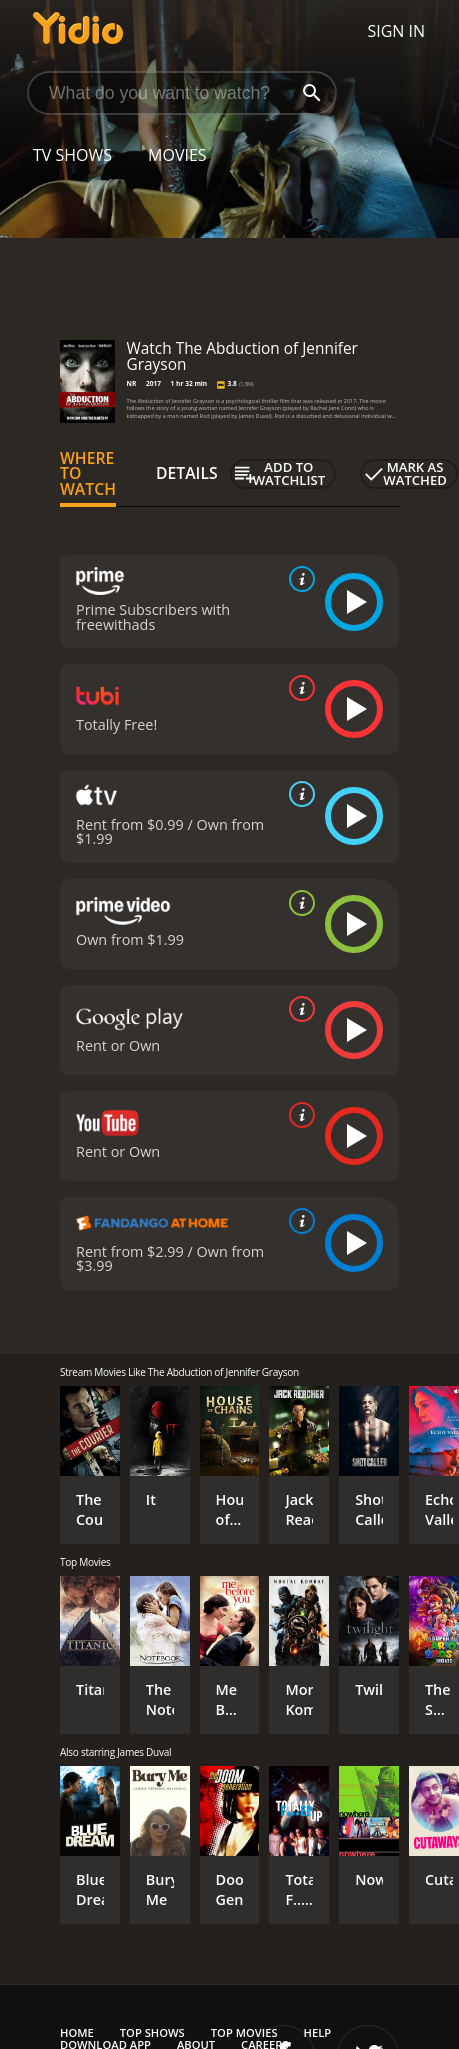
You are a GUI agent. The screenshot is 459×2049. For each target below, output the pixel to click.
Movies (177, 155)
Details (187, 473)
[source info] (298, 579)
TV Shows (72, 155)
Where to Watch (88, 474)
